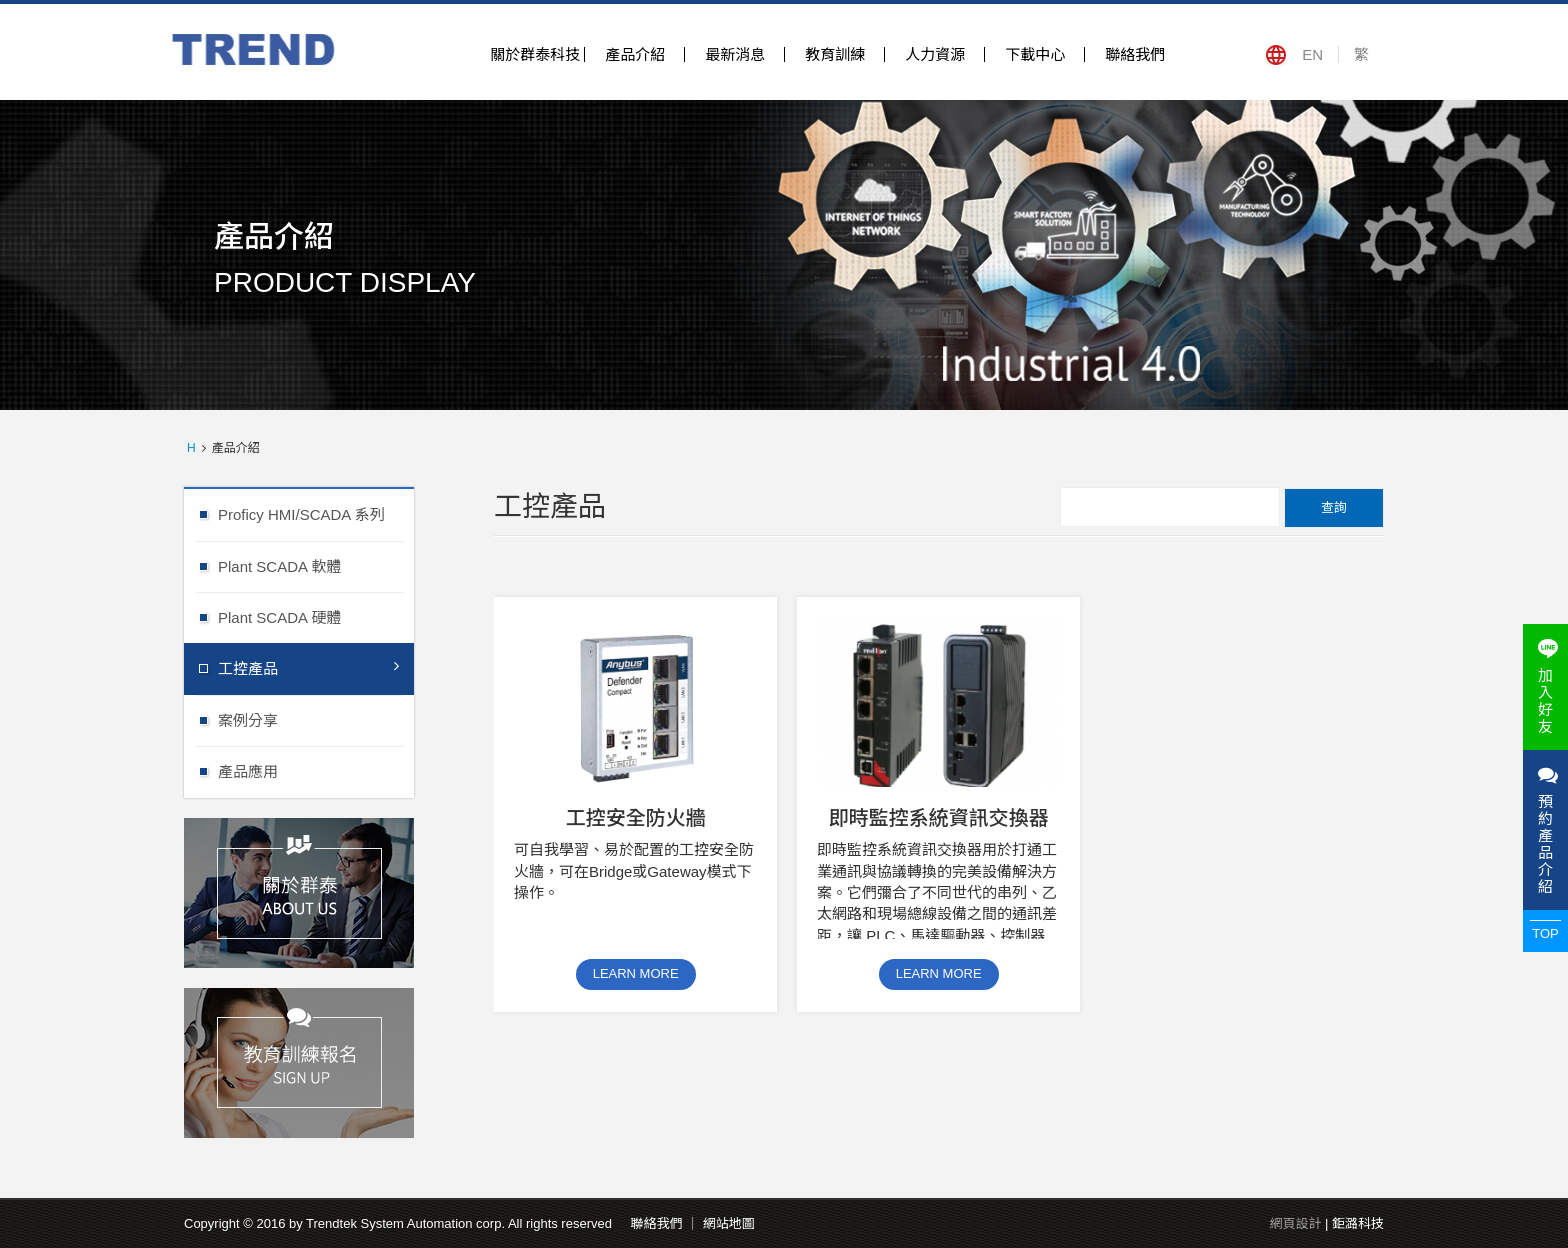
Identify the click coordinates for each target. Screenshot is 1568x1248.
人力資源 (935, 54)
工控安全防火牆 (636, 818)
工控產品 (308, 667)
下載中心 (1035, 54)
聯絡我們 (1135, 54)
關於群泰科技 (535, 54)
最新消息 (735, 54)
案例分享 (316, 719)
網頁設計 (1295, 1223)
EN (1312, 54)
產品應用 (316, 770)
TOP (1545, 933)
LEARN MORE (636, 973)
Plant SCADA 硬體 (316, 616)
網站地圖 (729, 1223)
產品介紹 (635, 54)
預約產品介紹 (1545, 830)
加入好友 (1545, 687)
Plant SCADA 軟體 (316, 565)
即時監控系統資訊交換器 (939, 818)
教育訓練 (835, 54)
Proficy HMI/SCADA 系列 (316, 513)
